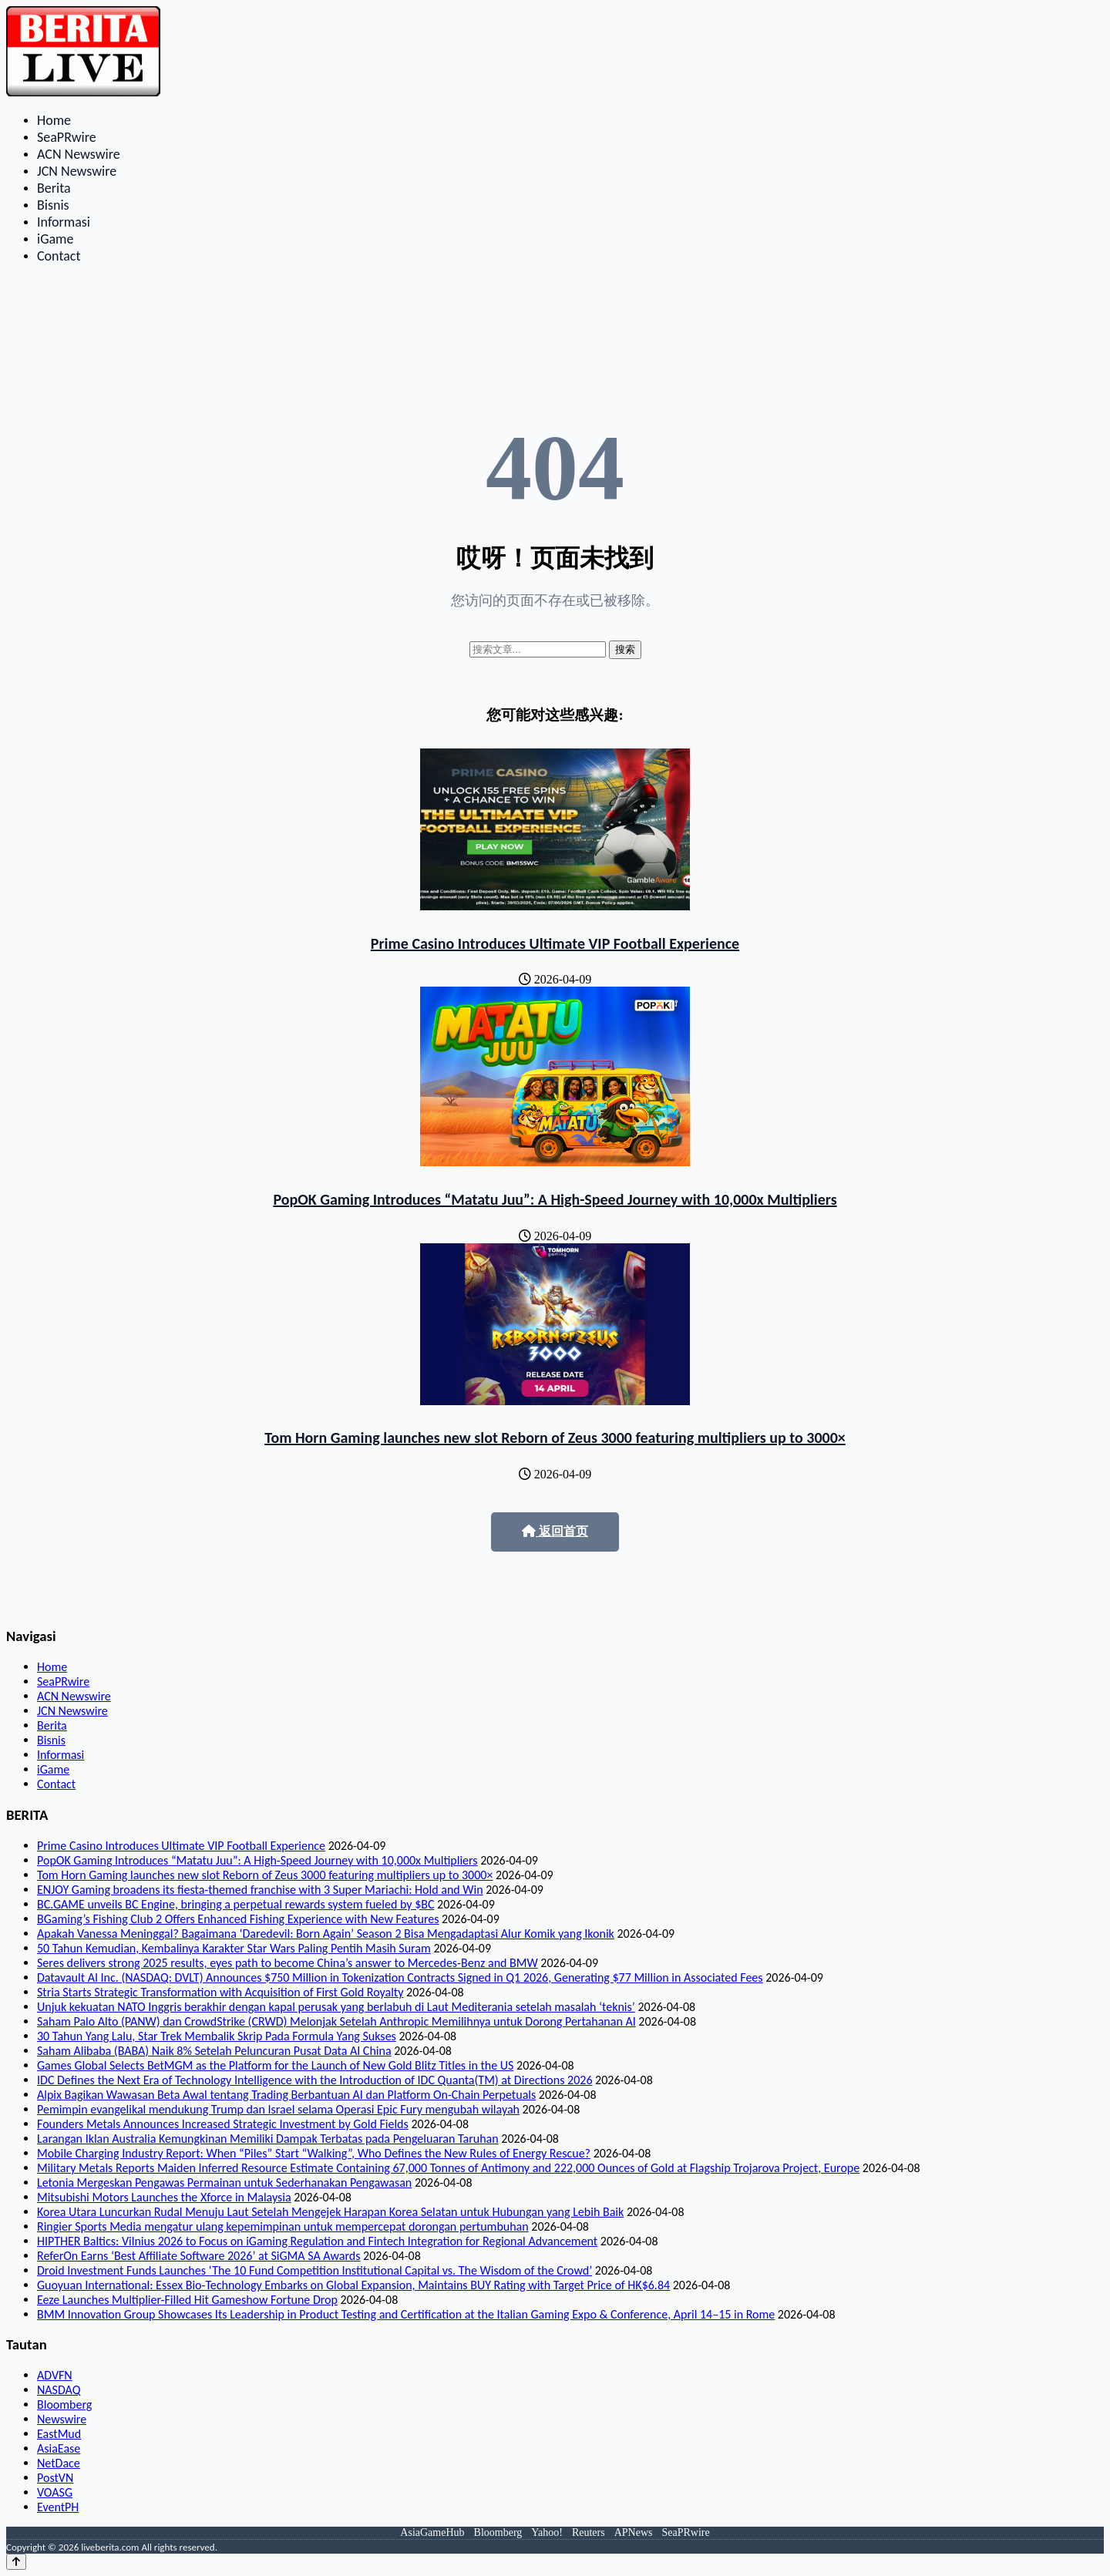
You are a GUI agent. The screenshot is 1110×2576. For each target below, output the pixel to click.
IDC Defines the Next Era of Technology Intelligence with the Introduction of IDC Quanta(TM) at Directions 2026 (314, 2080)
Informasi (63, 222)
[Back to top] (16, 2562)
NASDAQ (58, 2390)
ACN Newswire (78, 154)
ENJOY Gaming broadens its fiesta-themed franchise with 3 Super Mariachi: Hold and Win (260, 1889)
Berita (54, 188)
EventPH (58, 2507)
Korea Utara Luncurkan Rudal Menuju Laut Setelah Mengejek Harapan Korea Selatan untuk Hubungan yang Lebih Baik (330, 2211)
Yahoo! (547, 2532)
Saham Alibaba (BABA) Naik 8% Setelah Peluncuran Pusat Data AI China (214, 2050)
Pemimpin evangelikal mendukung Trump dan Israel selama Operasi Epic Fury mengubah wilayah (278, 2109)
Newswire (61, 2419)
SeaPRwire (66, 137)
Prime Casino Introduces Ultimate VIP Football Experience (555, 943)
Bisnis (53, 205)
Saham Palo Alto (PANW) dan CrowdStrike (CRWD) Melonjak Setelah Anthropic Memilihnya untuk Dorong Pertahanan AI (336, 2021)
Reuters (588, 2532)
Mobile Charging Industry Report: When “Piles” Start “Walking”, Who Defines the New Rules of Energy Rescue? (313, 2153)
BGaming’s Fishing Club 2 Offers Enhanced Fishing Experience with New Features (238, 1919)
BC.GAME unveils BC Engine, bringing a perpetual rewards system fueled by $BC (235, 1904)
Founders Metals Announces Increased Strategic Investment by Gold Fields (223, 2124)
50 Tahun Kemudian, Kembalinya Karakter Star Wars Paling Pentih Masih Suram (234, 1948)
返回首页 (555, 1531)
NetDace (58, 2463)
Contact (58, 255)
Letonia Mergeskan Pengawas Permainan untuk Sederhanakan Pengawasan (224, 2182)
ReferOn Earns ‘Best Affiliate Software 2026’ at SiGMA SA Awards (198, 2255)
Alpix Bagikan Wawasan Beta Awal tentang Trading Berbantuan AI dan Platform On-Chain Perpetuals (286, 2094)
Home (54, 120)
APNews (633, 2532)
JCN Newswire (76, 171)
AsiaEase (58, 2448)
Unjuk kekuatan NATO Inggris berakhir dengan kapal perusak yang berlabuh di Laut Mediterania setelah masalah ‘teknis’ (336, 2006)
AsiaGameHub (432, 2532)
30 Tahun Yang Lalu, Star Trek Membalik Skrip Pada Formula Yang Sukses (216, 2036)
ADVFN (54, 2375)
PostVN (55, 2477)
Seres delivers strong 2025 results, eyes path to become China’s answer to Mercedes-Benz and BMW (287, 1963)
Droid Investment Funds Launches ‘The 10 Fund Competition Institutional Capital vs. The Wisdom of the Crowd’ (314, 2270)
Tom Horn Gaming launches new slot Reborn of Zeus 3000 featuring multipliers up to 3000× (555, 1437)
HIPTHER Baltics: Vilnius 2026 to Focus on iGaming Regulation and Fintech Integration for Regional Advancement (317, 2241)
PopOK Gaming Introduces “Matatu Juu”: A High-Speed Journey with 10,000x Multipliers (554, 1199)
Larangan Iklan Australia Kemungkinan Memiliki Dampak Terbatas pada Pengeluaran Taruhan (268, 2138)
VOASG (54, 2492)
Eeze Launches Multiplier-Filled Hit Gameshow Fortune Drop (187, 2299)
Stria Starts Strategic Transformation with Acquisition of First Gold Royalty (220, 1992)
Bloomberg (64, 2404)
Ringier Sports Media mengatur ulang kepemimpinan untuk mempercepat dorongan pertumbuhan (283, 2226)
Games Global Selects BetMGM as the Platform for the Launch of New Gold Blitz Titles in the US (275, 2065)
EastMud (59, 2433)
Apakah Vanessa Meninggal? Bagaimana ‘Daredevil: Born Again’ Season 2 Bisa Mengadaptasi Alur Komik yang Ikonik (325, 1933)
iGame (55, 238)
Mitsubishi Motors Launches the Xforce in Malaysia (164, 2197)
